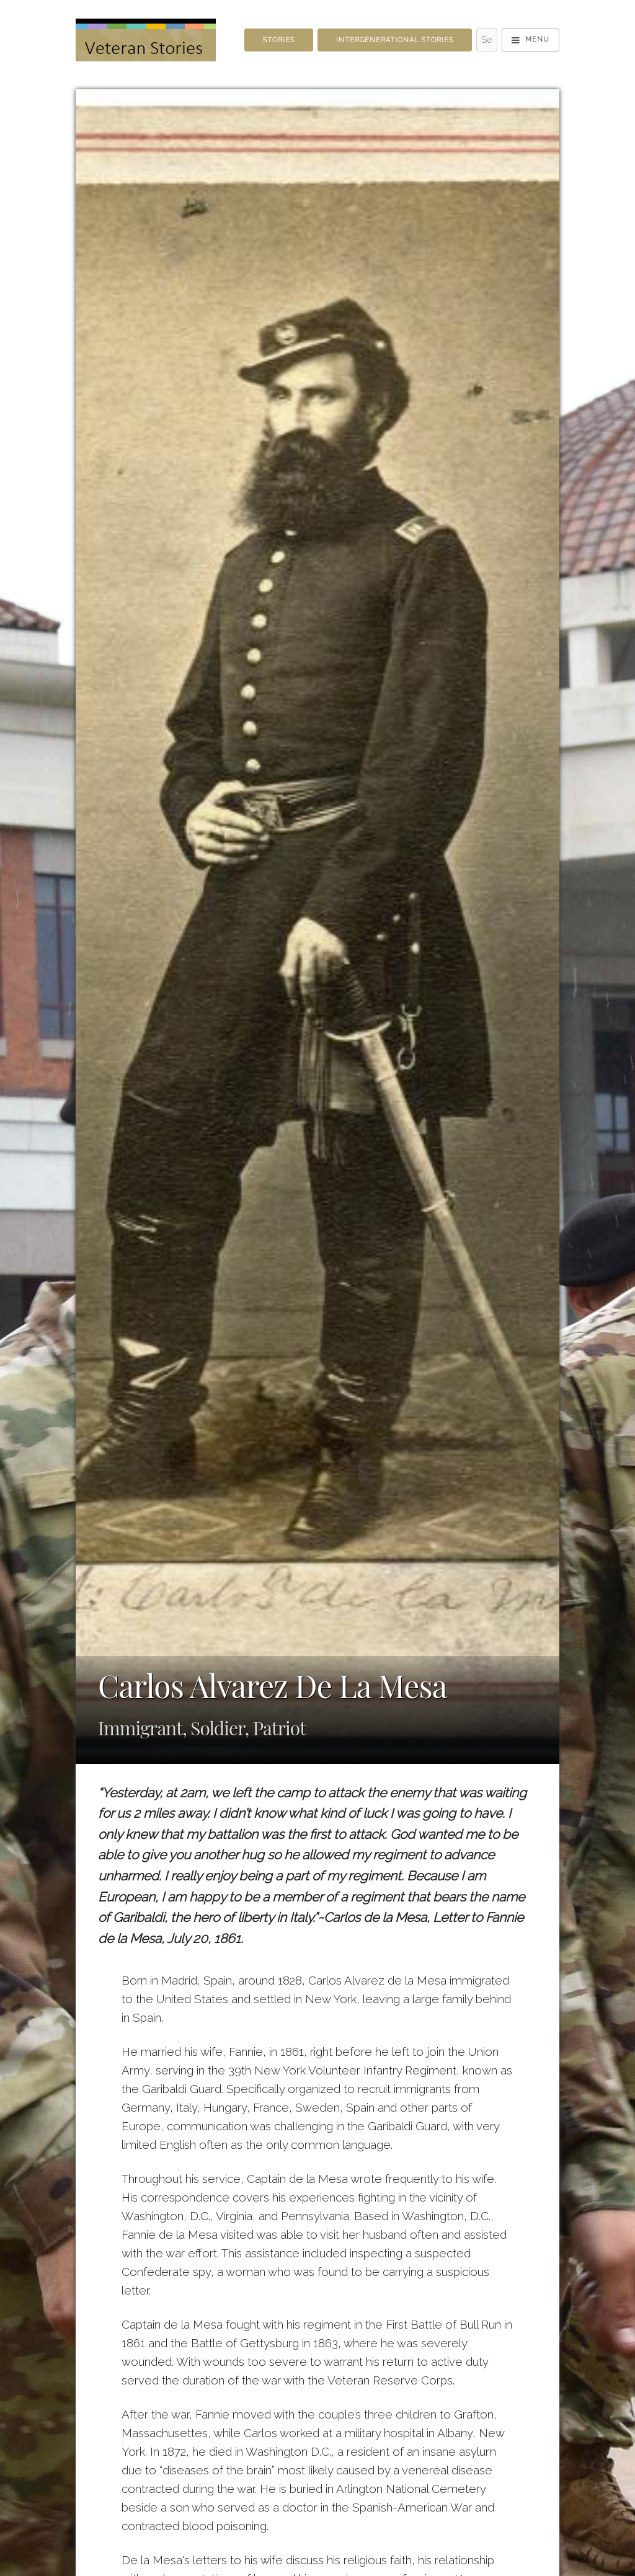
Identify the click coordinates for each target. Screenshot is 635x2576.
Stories (279, 40)
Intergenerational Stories (394, 40)
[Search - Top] (486, 39)
